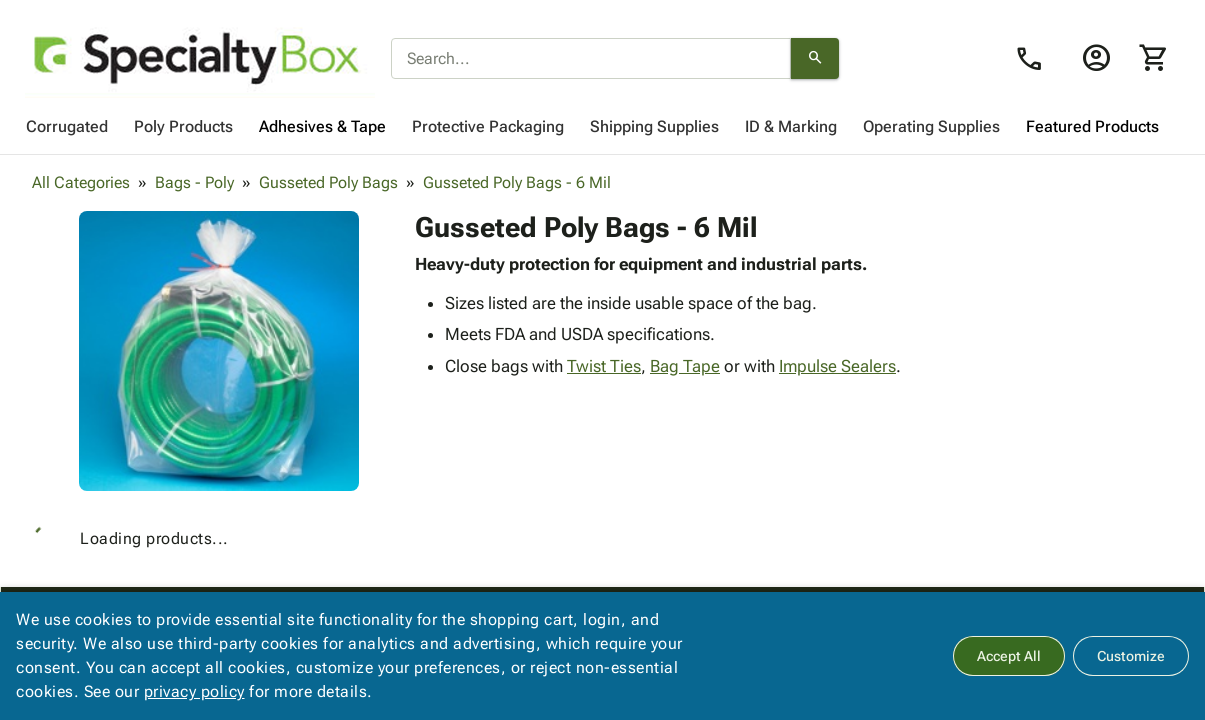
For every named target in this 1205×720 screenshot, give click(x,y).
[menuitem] (67, 127)
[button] (219, 351)
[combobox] (591, 59)
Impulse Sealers (837, 366)
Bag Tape (685, 366)
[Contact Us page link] (1034, 59)
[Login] (1095, 58)
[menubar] (602, 127)
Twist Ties (604, 366)
